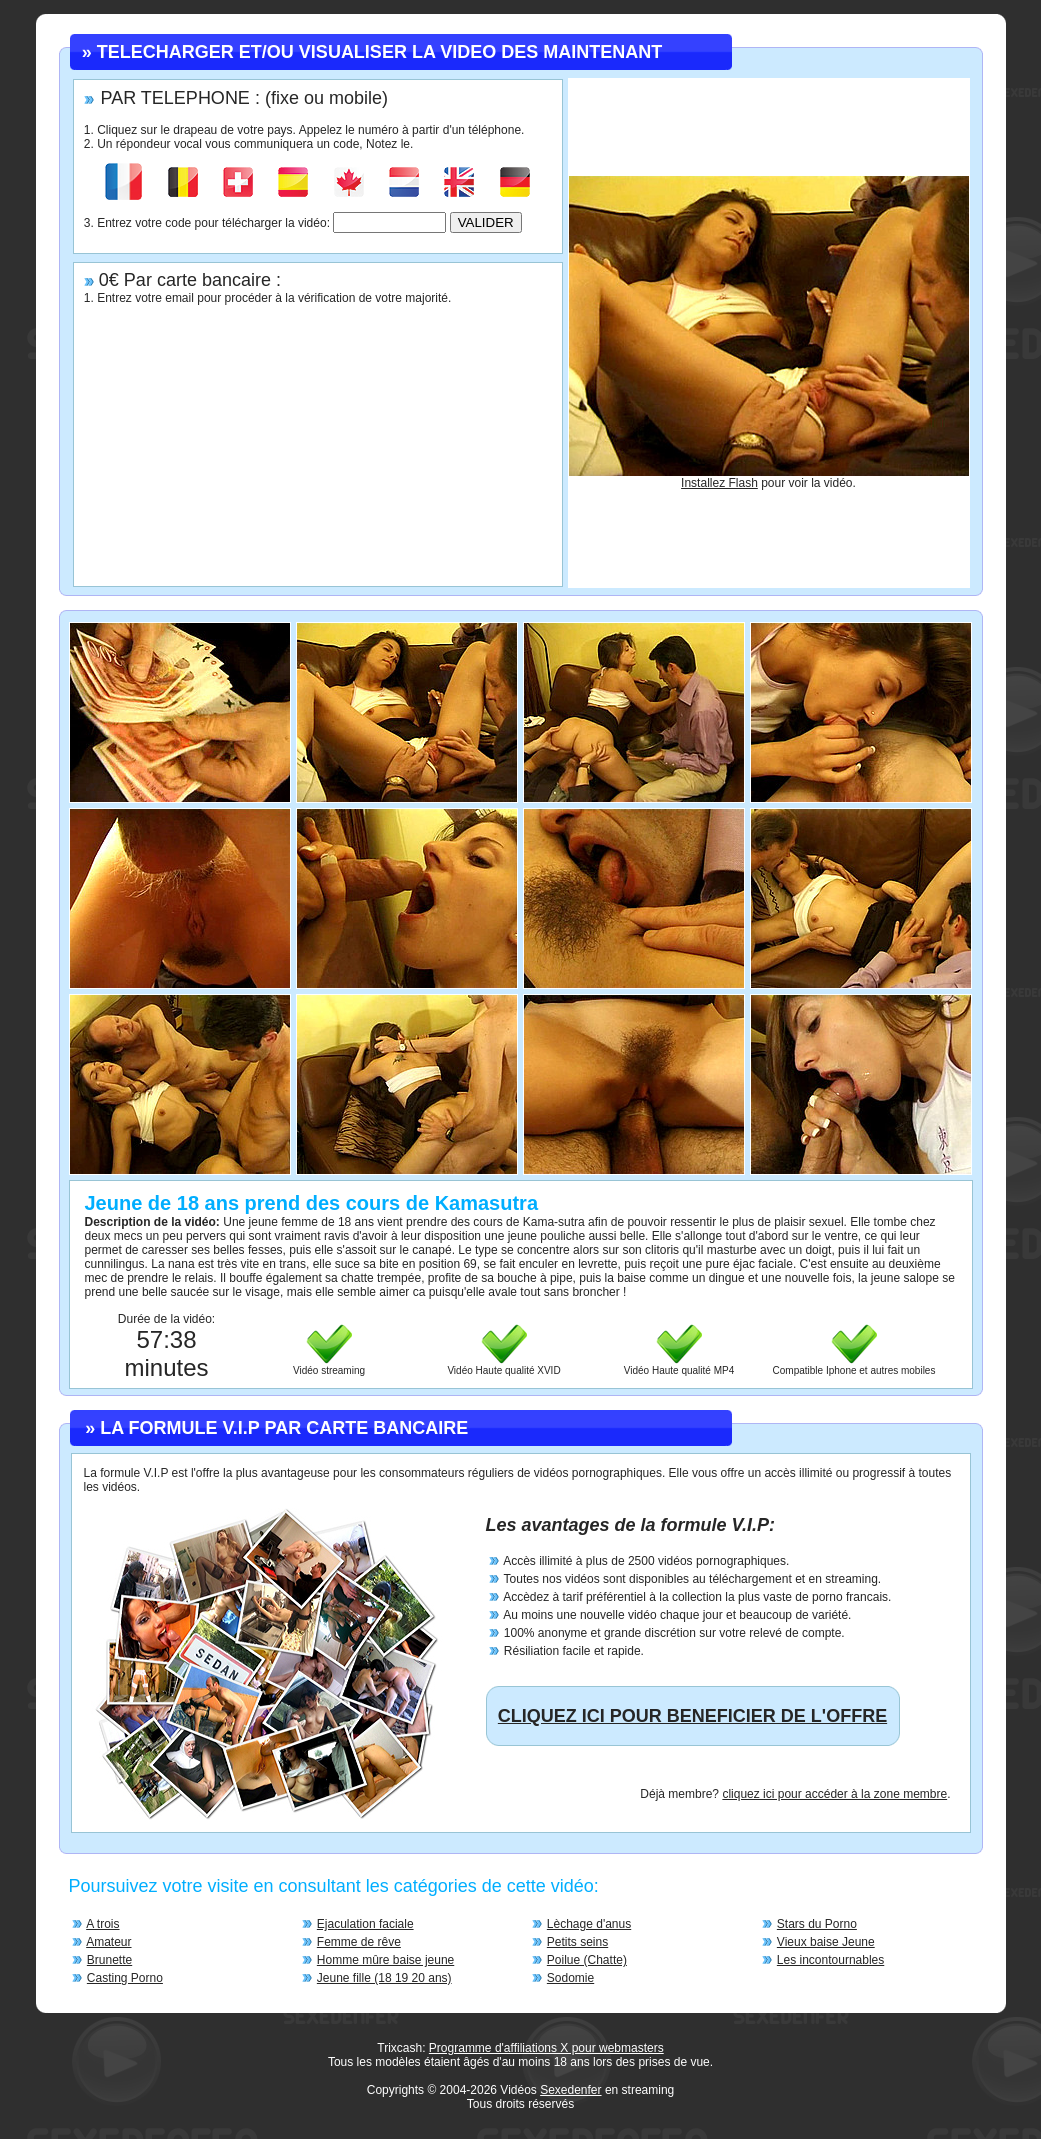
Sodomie (570, 1978)
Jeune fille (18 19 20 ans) (384, 1978)
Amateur (108, 1942)
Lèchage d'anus (589, 1924)
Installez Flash (719, 483)
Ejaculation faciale (365, 1924)
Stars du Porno (817, 1924)
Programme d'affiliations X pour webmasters (546, 2048)
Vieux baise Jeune (826, 1942)
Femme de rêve (359, 1942)
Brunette (109, 1960)
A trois (102, 1924)
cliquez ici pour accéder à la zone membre (834, 1794)
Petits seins (577, 1942)
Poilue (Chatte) (587, 1960)
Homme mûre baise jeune (385, 1960)
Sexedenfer (570, 2090)
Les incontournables (830, 1960)
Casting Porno (125, 1978)
